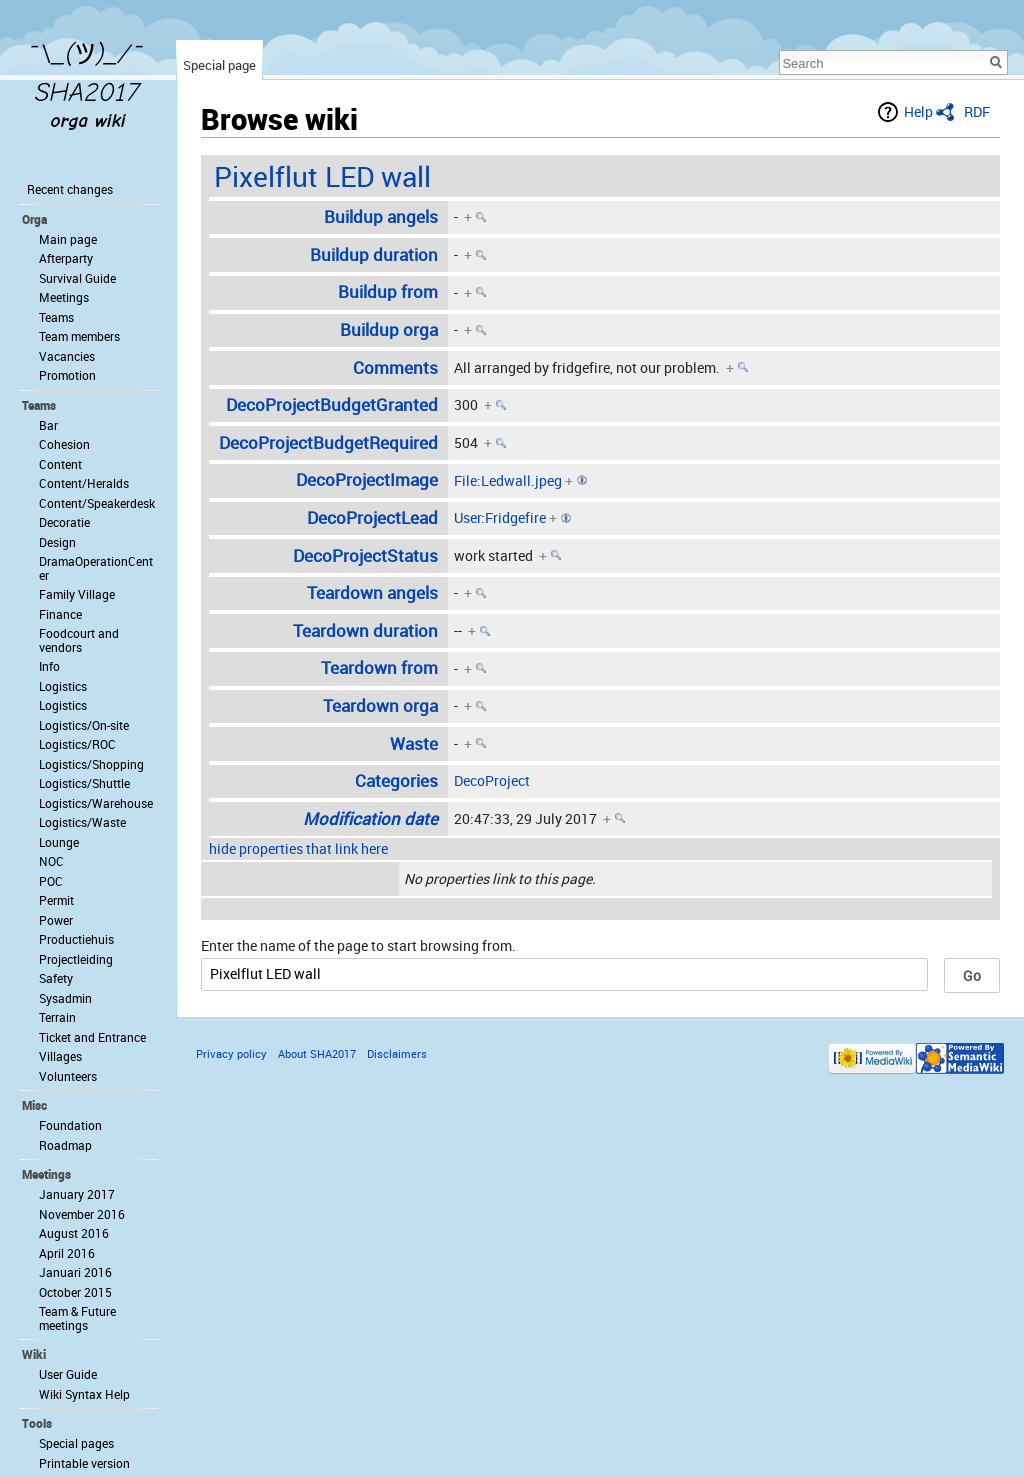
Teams (56, 317)
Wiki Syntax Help (84, 1394)
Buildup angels (381, 216)
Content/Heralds (84, 483)
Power (56, 920)
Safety (56, 978)
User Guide (68, 1374)
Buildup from (388, 291)
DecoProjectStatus (365, 555)
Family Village (77, 594)
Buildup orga (389, 329)
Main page (68, 239)
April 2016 (67, 1253)
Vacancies (67, 356)
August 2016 (74, 1233)
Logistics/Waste (82, 822)
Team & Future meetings (77, 1318)
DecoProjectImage (367, 479)
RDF (977, 111)
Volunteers (68, 1076)
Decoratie (64, 522)
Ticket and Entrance (92, 1037)
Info (49, 666)
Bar (48, 425)
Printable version (84, 1463)
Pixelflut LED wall (322, 176)
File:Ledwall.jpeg (508, 480)
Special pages (76, 1443)
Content (60, 464)
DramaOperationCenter (96, 568)
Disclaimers (397, 1053)
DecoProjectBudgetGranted (332, 404)
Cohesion (64, 444)
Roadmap (65, 1145)
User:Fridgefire (500, 517)
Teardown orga (380, 705)
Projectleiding (76, 959)
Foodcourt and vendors (79, 640)
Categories (396, 780)
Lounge (59, 842)
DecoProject (492, 780)
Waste (414, 743)
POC (51, 881)
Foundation (70, 1125)
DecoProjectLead (372, 517)
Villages (60, 1056)
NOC (51, 861)
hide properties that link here (298, 848)
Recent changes (70, 189)
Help (918, 111)
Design (57, 542)
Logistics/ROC (77, 744)
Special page (219, 65)
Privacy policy (231, 1053)
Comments (395, 367)
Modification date (370, 818)
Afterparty (66, 258)
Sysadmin (65, 998)
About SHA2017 (317, 1053)
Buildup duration (374, 254)
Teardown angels (372, 592)
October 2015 (75, 1292)
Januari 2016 (75, 1272)
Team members (79, 336)
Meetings (64, 297)
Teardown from (379, 667)
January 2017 (77, 1194)
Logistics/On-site (84, 725)
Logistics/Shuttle (84, 783)
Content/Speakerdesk (97, 503)
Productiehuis (76, 939)
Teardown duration (365, 630)
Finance (60, 614)
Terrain (57, 1017)
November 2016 (82, 1214)
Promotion (67, 375)
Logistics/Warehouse (96, 803)
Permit (56, 900)
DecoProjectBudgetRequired (328, 442)
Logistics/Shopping (91, 764)
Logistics (63, 686)
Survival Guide (77, 278)
